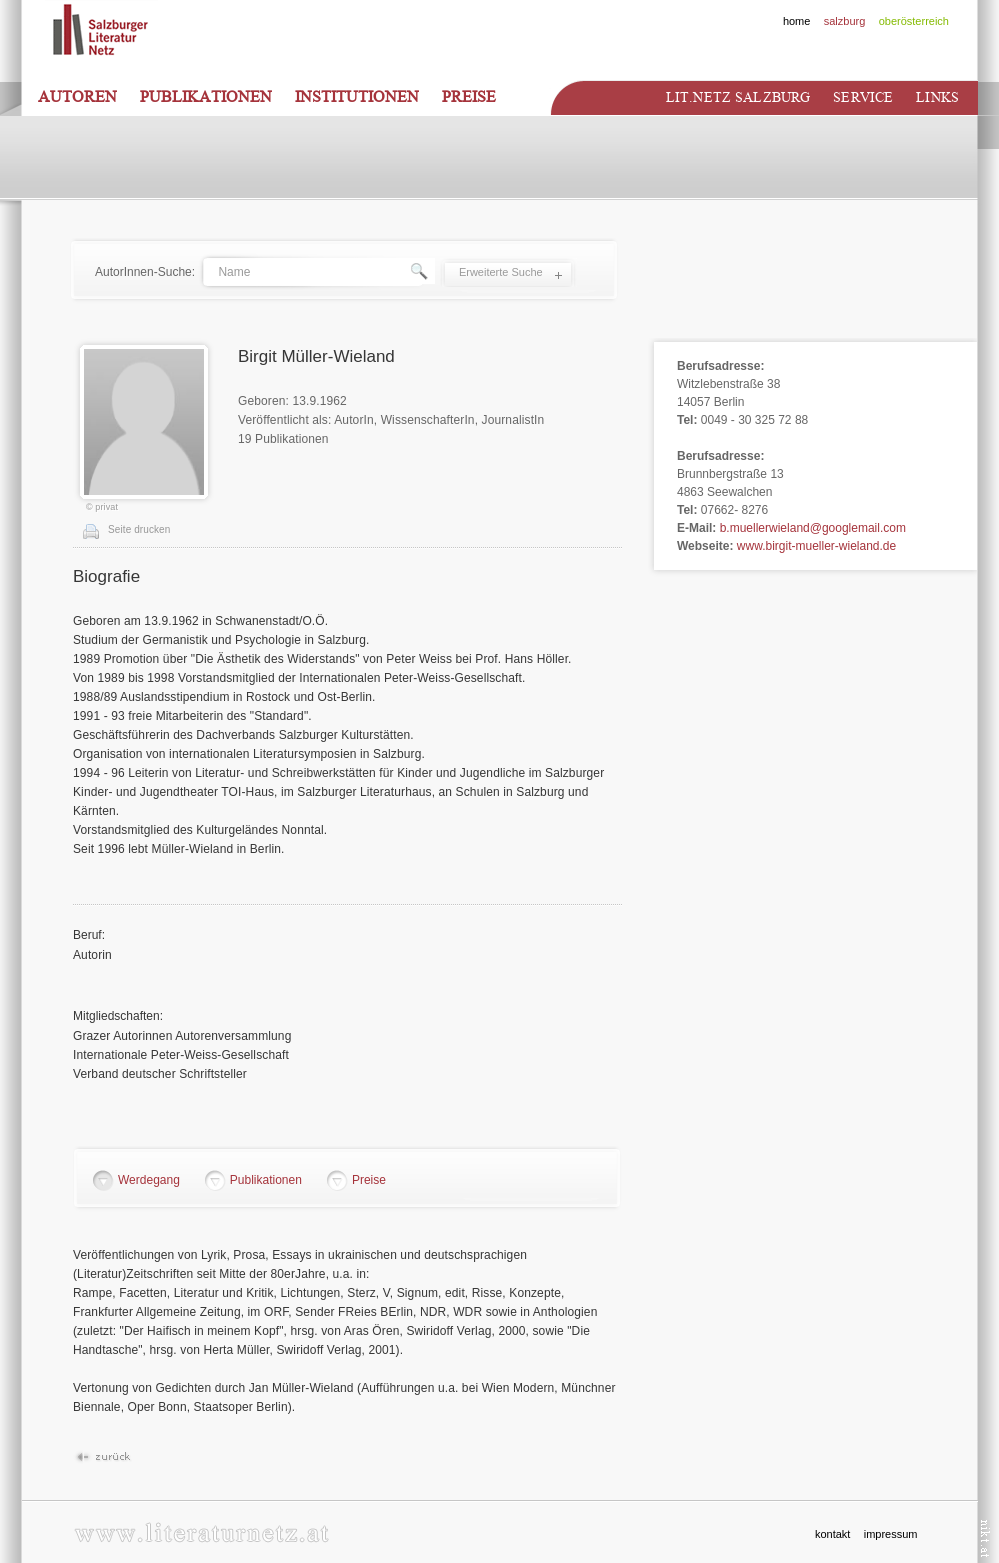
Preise (469, 97)
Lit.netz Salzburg (738, 97)
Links (937, 97)
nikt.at (985, 1538)
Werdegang (149, 1180)
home (797, 21)
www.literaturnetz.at (201, 1532)
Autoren (77, 97)
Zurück (102, 1457)
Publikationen (206, 97)
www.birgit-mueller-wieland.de (816, 546)
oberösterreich (914, 21)
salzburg (845, 21)
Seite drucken (139, 529)
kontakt (832, 1534)
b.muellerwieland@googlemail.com (813, 528)
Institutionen (357, 97)
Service (863, 97)
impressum (891, 1534)
